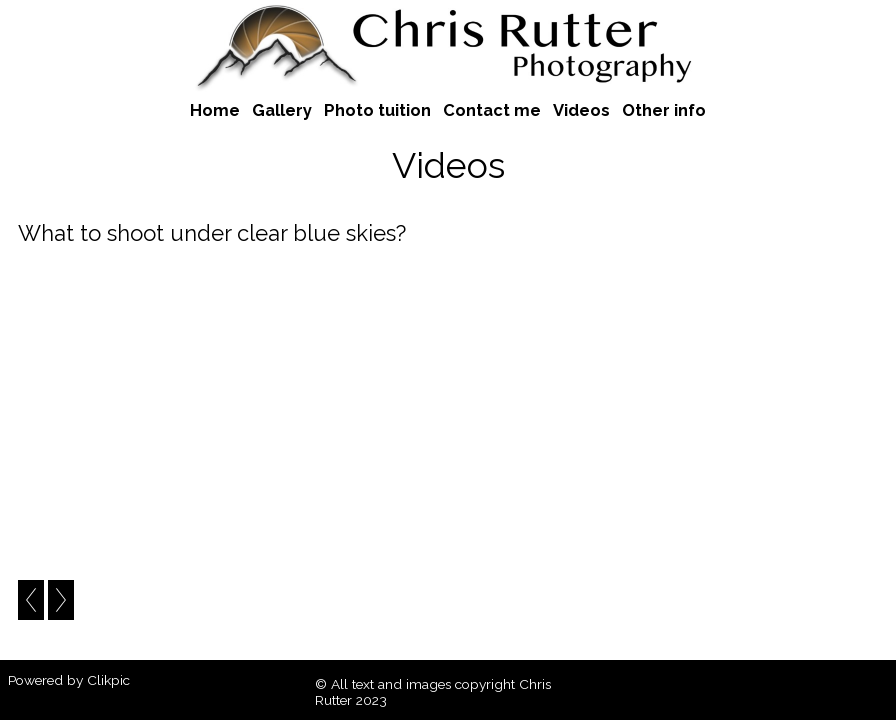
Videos (581, 110)
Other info (664, 110)
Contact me (492, 110)
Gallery (282, 110)
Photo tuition (377, 110)
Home (215, 110)
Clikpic (108, 680)
